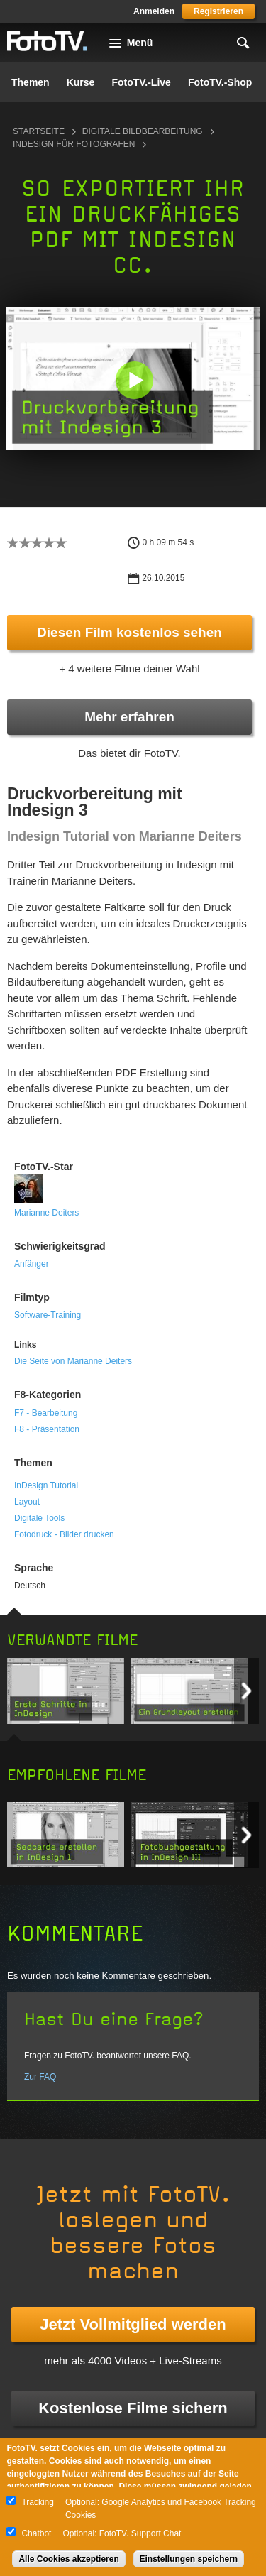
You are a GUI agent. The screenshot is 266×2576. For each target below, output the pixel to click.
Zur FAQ (40, 2077)
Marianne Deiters (46, 1213)
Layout (27, 1502)
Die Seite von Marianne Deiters (73, 1361)
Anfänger (31, 1264)
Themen (30, 82)
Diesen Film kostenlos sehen (129, 632)
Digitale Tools (39, 1518)
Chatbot (36, 2533)
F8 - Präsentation (46, 1429)
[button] (134, 380)
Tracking (37, 2502)
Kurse (81, 82)
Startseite (39, 131)
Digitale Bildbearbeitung (142, 131)
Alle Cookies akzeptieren (68, 2559)
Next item (246, 1691)
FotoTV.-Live (141, 82)
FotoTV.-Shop (220, 82)
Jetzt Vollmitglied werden (133, 2324)
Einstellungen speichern (189, 2559)
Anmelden (153, 11)
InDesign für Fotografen (74, 144)
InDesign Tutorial (46, 1485)
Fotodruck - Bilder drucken (64, 1534)
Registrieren (218, 11)
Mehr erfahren (129, 716)
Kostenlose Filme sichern (133, 2408)
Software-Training (47, 1315)
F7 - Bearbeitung (45, 1413)
